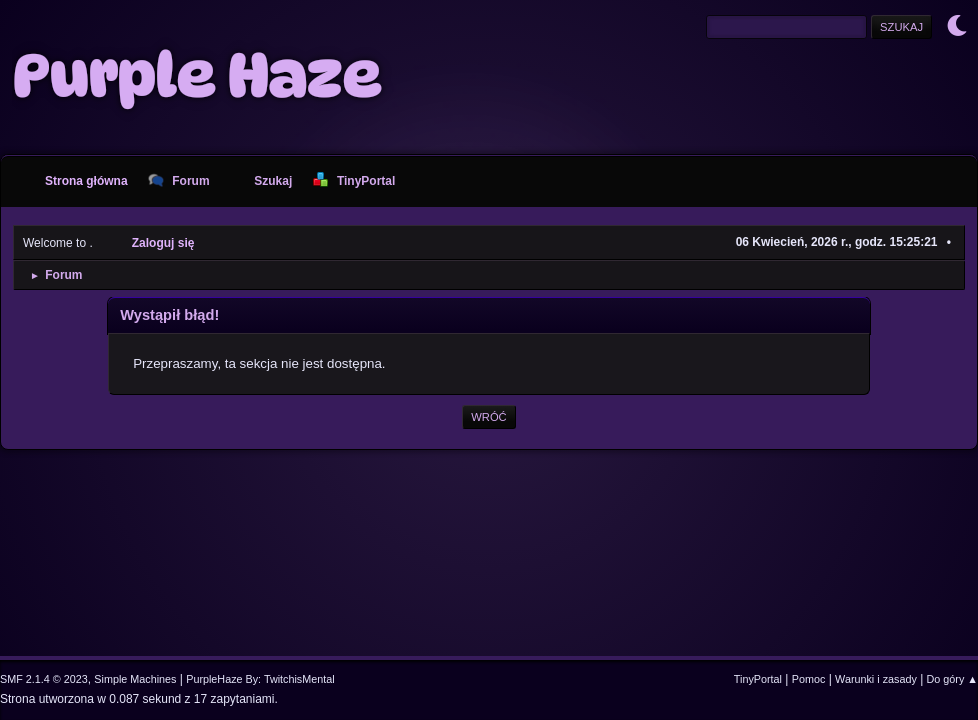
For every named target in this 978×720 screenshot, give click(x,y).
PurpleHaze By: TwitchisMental (260, 679)
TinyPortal (758, 679)
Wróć (488, 417)
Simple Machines (135, 679)
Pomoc (809, 679)
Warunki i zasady (876, 679)
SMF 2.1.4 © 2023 (44, 679)
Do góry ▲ (952, 679)
